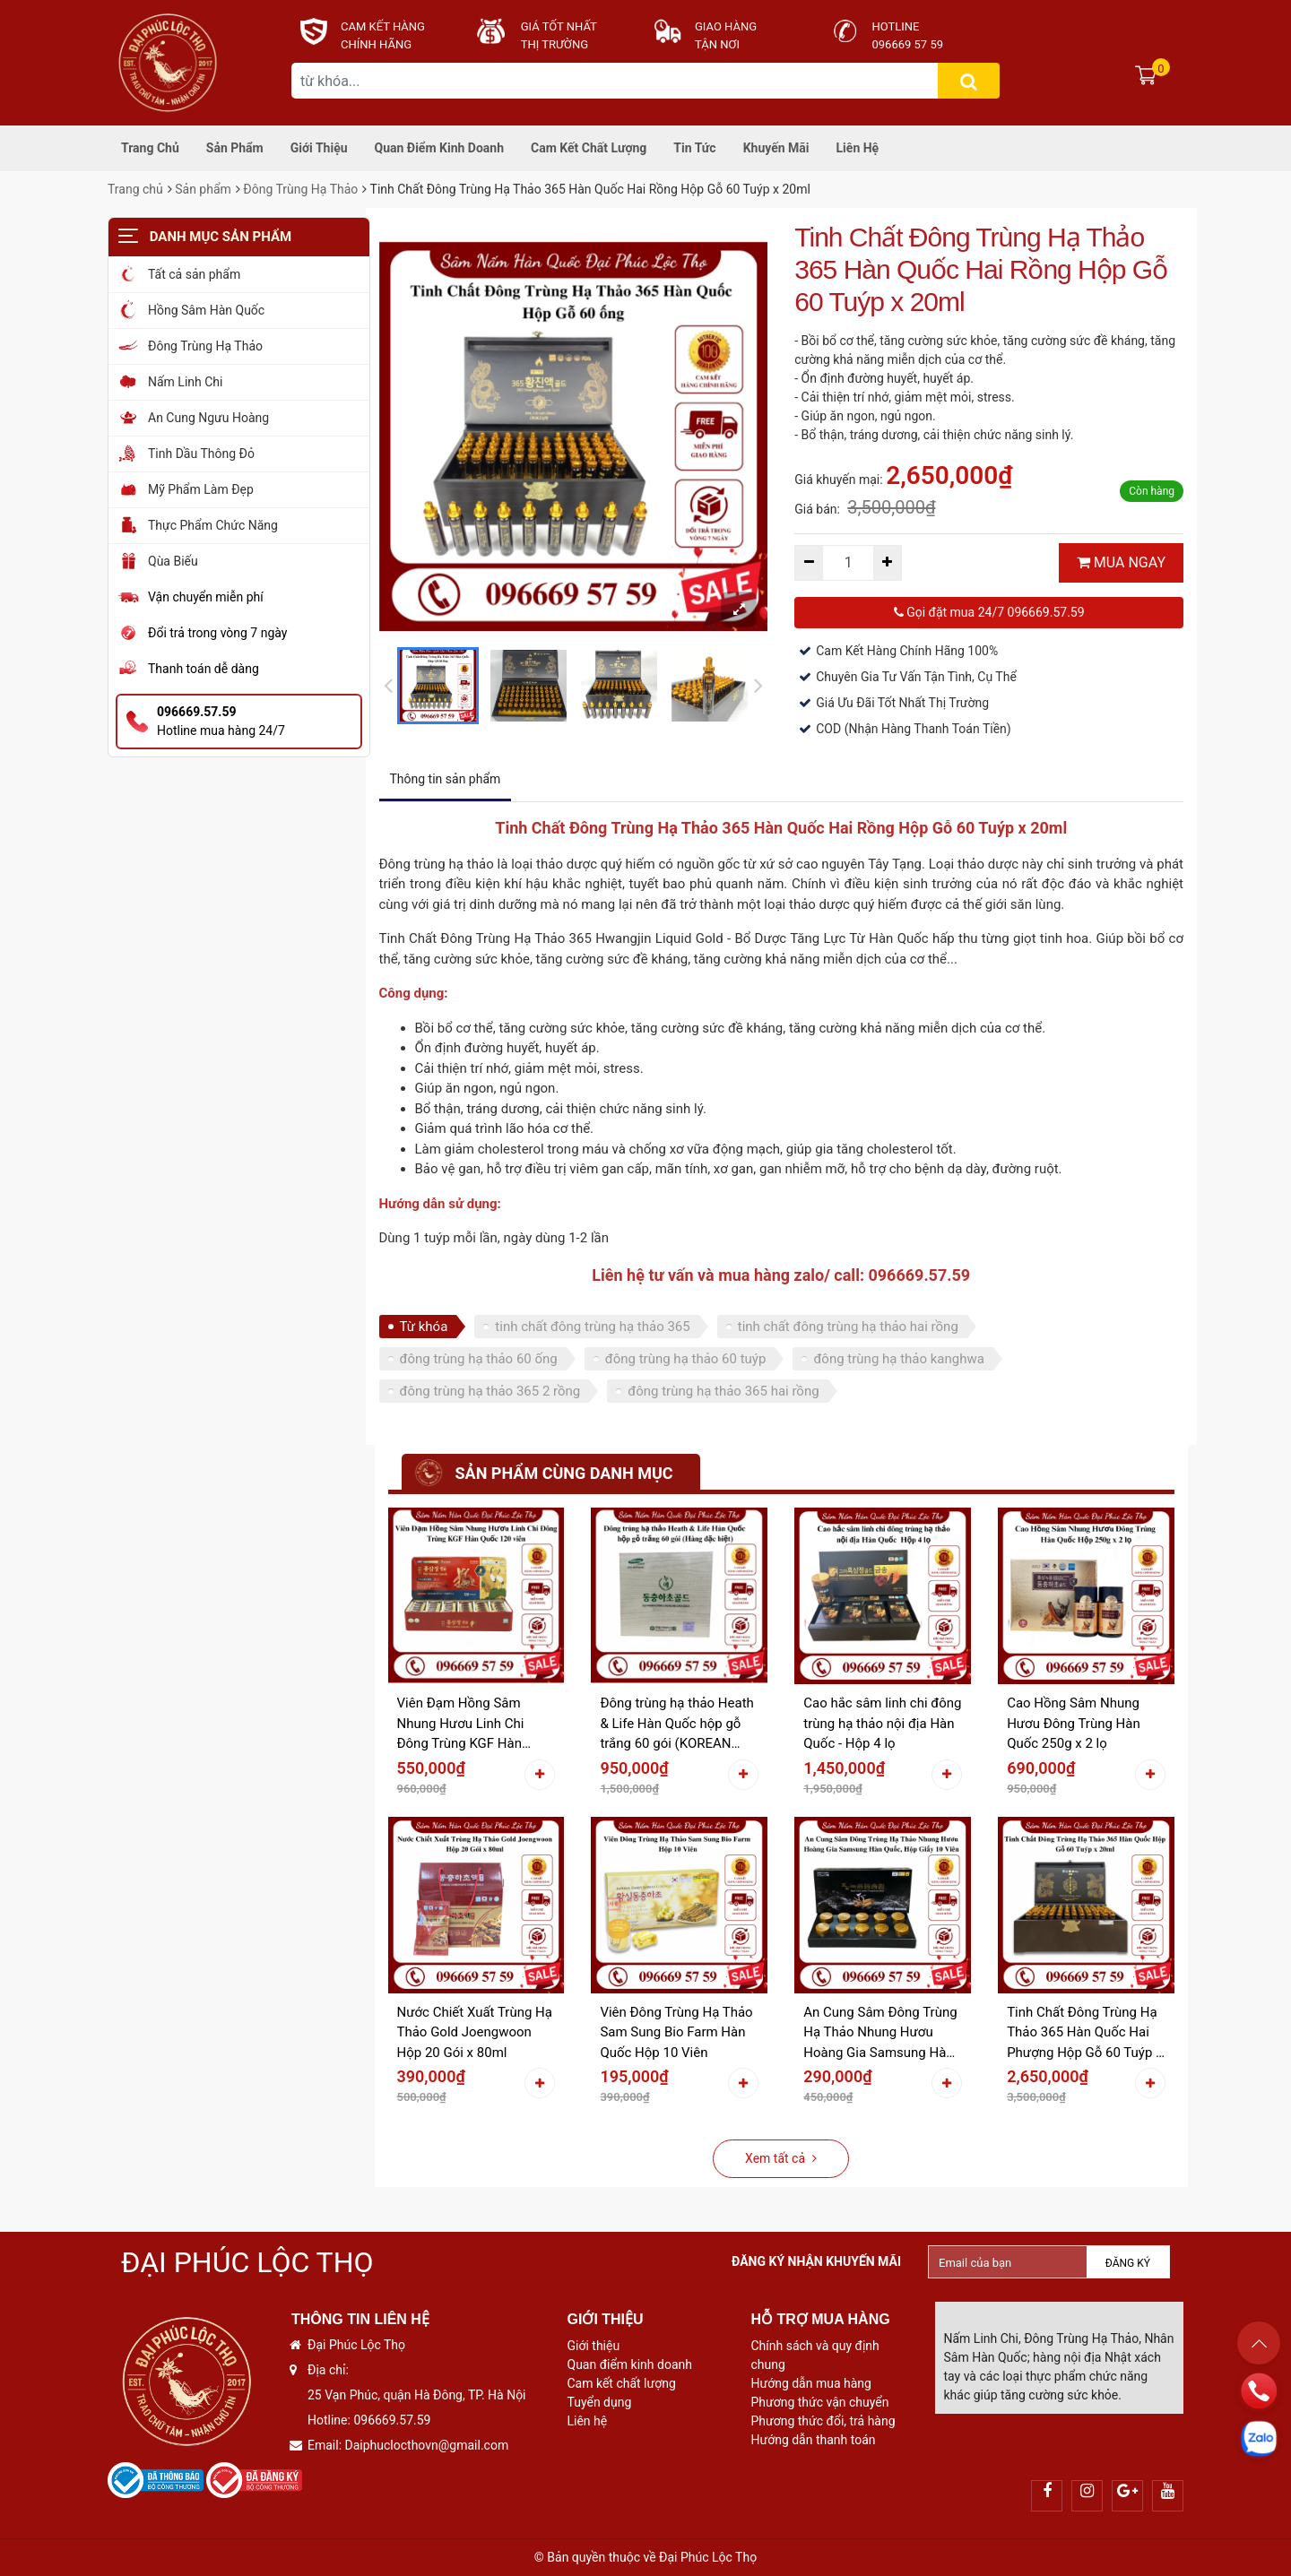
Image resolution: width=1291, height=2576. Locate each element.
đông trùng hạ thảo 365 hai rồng (723, 1391)
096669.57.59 (391, 2420)
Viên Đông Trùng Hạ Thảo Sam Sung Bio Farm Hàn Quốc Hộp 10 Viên (676, 2032)
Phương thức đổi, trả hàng (823, 2421)
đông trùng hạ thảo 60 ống (479, 1359)
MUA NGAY (1121, 562)
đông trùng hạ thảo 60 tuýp (686, 1359)
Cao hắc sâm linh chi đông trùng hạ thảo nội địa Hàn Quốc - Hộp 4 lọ (882, 1723)
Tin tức (694, 148)
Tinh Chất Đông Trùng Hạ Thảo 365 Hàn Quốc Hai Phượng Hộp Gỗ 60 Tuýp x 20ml (1084, 2033)
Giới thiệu (319, 148)
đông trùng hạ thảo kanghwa (898, 1359)
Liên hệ (857, 148)
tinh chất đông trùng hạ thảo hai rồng (848, 1326)
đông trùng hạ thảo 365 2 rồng (490, 1391)
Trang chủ (150, 148)
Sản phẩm (235, 148)
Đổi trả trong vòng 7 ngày (217, 633)
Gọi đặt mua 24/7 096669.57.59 (989, 612)
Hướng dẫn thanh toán (813, 2440)
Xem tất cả (781, 2158)
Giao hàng (726, 26)
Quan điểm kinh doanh (439, 148)
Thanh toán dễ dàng (203, 668)
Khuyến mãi (776, 148)
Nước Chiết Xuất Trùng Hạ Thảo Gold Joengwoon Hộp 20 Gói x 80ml (474, 2032)
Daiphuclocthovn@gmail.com (427, 2445)
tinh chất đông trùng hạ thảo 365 (592, 1326)
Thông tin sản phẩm (445, 779)
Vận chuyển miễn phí (206, 597)
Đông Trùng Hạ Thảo (300, 189)
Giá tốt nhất (559, 26)
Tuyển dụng (600, 2402)
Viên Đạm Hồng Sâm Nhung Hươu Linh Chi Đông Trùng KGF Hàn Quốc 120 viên (460, 1724)
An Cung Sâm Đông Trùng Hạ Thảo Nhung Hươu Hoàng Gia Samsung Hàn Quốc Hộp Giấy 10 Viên (880, 2033)
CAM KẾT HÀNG (383, 26)
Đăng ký (1127, 2263)
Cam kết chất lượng (588, 148)
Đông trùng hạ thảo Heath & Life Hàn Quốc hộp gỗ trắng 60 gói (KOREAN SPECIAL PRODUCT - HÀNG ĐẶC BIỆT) (676, 1724)
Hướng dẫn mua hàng (811, 2383)
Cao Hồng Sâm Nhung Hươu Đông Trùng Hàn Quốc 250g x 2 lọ (1073, 1723)
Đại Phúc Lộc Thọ (247, 2262)
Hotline (896, 26)
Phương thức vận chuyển (820, 2402)
